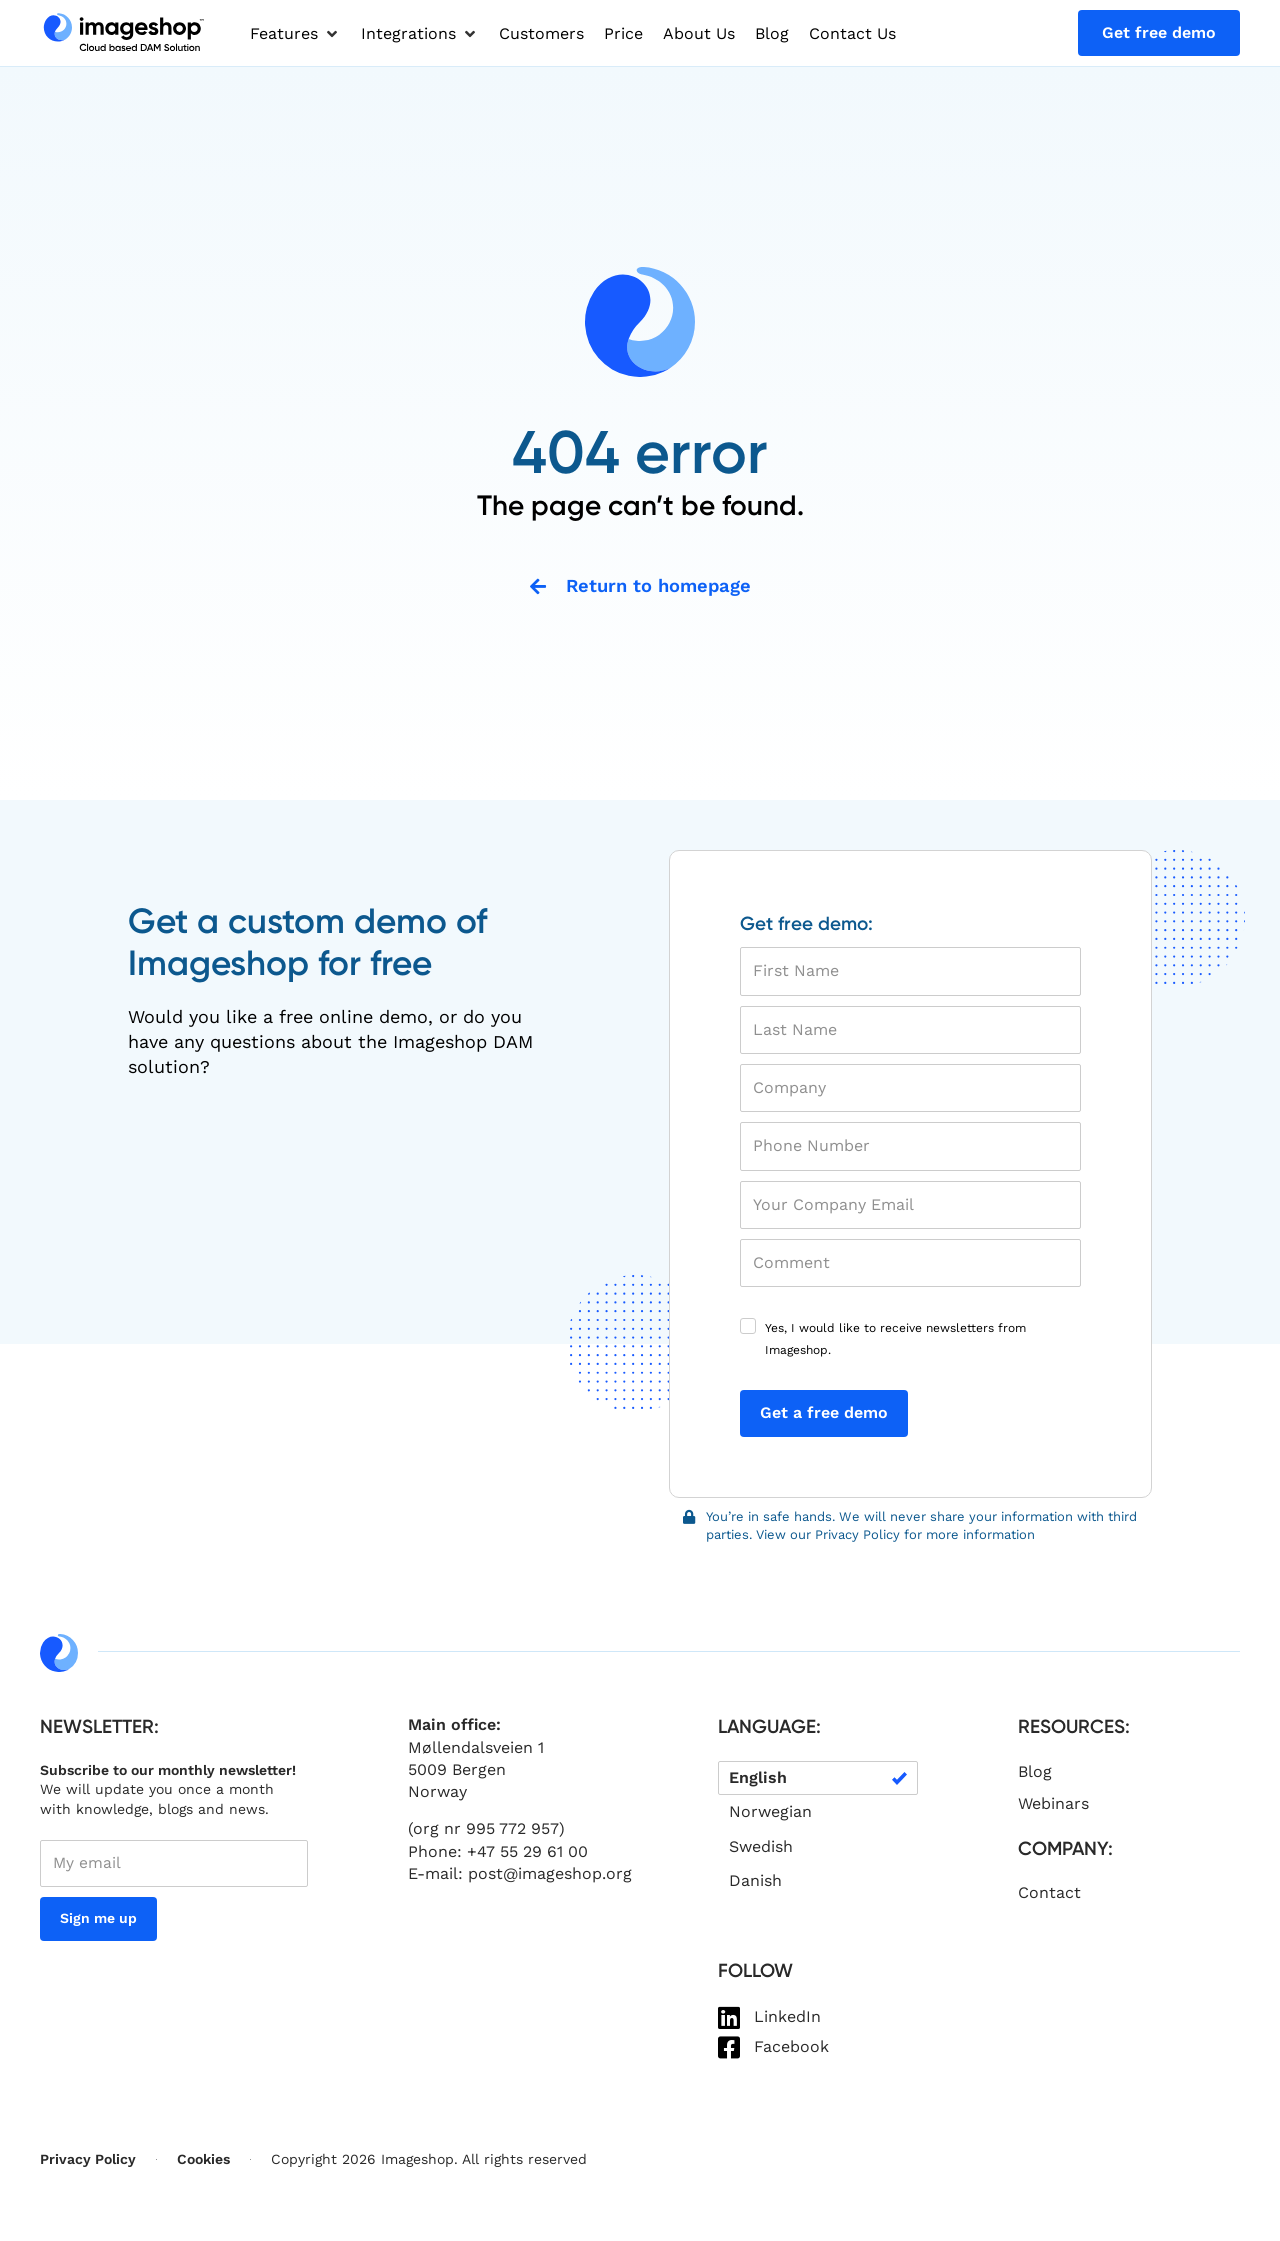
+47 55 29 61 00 (527, 1852)
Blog (1035, 1772)
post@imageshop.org (550, 1874)
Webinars (1053, 1804)
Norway (437, 1793)
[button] (295, 34)
